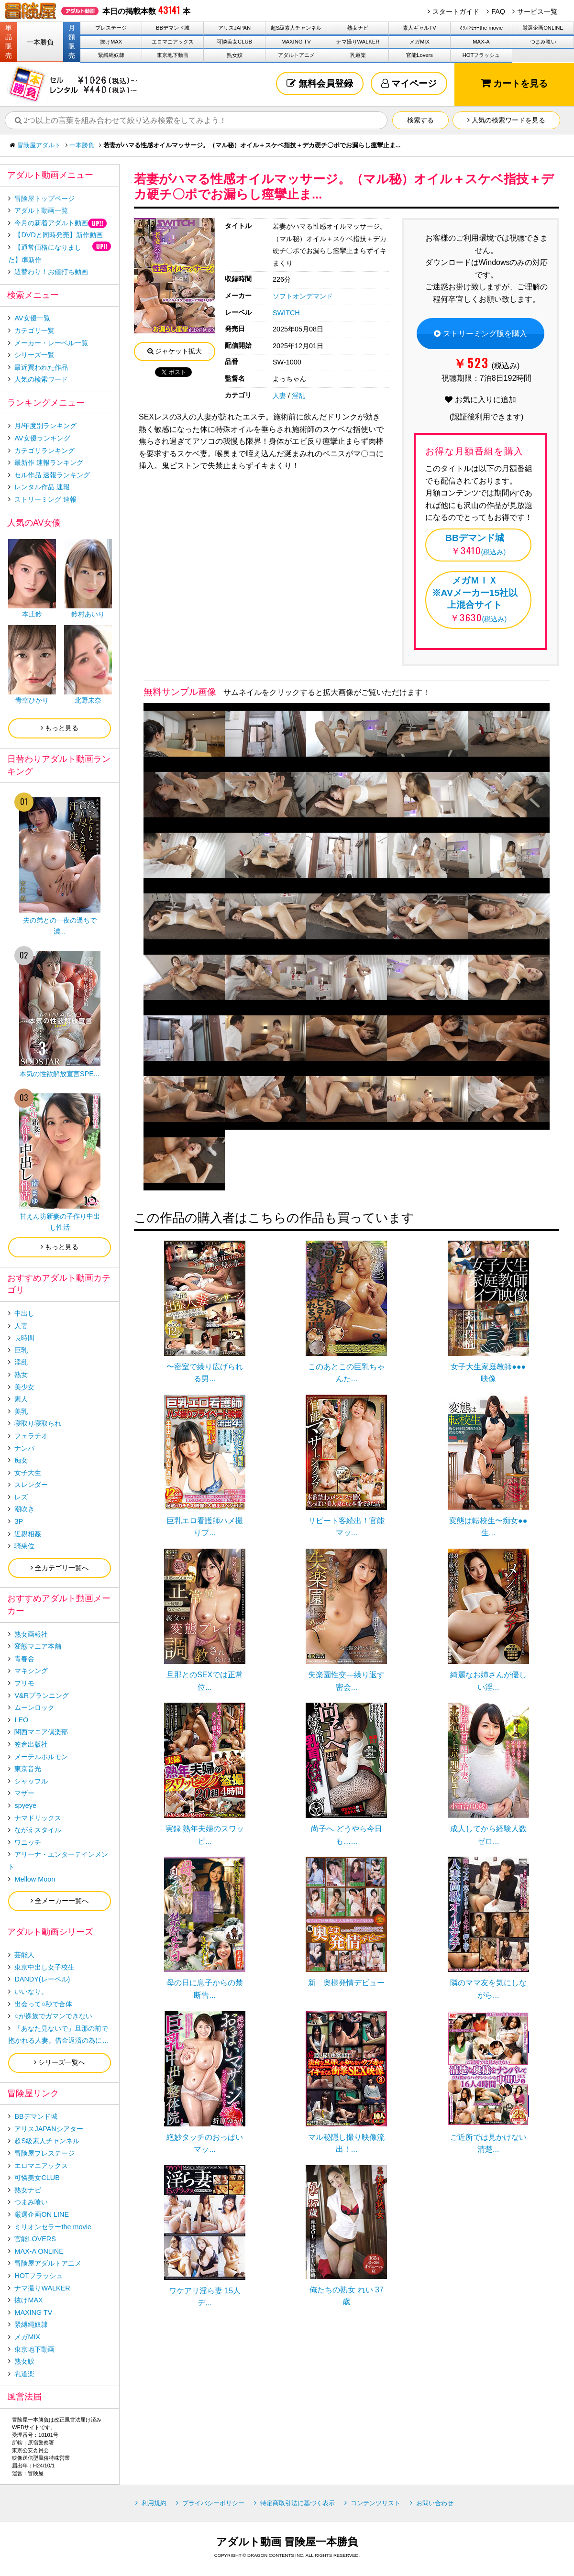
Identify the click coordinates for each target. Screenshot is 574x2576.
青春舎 (24, 1658)
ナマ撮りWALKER (358, 41)
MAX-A (481, 41)
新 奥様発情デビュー (346, 1983)
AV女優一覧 (32, 318)
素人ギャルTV (419, 28)
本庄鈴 (32, 614)
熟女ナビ (357, 28)
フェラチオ (31, 1436)
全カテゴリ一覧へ (59, 1568)
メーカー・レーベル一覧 (51, 343)
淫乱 (298, 395)
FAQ (498, 11)
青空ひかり (32, 700)
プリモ (24, 1683)
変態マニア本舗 (37, 1646)
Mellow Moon (34, 1879)
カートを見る (514, 82)
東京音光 (27, 1768)
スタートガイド (455, 11)
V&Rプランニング (41, 1695)
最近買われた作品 (41, 367)
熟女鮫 (235, 55)
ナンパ (24, 1448)
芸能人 (24, 1955)
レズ (21, 1497)
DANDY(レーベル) (42, 1979)
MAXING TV (295, 41)
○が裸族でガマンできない (53, 2016)
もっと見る (59, 728)
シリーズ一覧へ (59, 2062)
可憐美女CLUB (234, 41)
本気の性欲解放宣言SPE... (59, 1074)
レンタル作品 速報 (42, 487)
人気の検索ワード (41, 379)
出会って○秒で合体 (43, 2004)
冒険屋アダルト (39, 145)
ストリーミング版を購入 (480, 334)
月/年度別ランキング (45, 425)
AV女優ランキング (42, 438)
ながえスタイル (37, 1830)
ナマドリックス (37, 1818)
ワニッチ (27, 1842)
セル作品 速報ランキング (52, 475)
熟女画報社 (31, 1634)
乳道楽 (358, 55)
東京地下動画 (172, 55)
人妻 (279, 395)
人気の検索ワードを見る (506, 120)
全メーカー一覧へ (59, 1900)
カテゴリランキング (44, 450)
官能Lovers (419, 55)
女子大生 (27, 1472)
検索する (420, 120)
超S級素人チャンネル (296, 28)
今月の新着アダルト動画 (51, 223)
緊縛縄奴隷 (111, 55)
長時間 (24, 1338)
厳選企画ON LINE (41, 2214)
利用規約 (154, 2503)
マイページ (409, 83)
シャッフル (31, 1781)
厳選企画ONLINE (542, 28)
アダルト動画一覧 (41, 210)
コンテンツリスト (375, 2503)
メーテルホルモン (41, 1757)
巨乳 (21, 1350)
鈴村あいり (88, 614)
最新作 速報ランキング (48, 462)
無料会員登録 (320, 83)
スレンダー (31, 1484)
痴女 (21, 1460)
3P (18, 1521)
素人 (21, 1399)
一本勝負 (40, 42)
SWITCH (286, 313)
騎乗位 (24, 1546)
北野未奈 (88, 700)
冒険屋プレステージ (44, 2153)
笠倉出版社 (31, 1744)
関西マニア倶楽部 (41, 1732)
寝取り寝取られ (37, 1423)
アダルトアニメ (296, 55)
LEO (21, 1720)
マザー (24, 1793)
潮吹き (24, 1509)
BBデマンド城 (172, 28)
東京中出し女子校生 (44, 1967)
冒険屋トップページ (44, 198)
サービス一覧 (537, 11)
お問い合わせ (434, 2503)
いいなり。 (31, 1991)
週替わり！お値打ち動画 (51, 271)
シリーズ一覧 (34, 355)
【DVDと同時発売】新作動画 (58, 235)
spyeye (25, 1805)
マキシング (31, 1670)
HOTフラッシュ (481, 55)
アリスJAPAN (234, 28)
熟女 (21, 1374)
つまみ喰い (543, 41)
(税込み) (475, 544)
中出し (24, 1313)
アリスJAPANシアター (48, 2129)
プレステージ (111, 28)
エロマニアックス (173, 41)
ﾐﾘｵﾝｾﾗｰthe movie (481, 28)
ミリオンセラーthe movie (52, 2227)
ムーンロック (34, 1707)
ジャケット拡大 (174, 351)
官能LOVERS (34, 2239)
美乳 (21, 1411)
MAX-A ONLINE (38, 2251)
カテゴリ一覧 (34, 330)
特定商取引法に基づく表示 (297, 2503)
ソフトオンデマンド (303, 296)
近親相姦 (27, 1534)
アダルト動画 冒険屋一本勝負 (287, 2542)
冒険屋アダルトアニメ (47, 2263)
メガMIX (419, 41)
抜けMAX (111, 41)
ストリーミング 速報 (45, 499)
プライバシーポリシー (213, 2503)
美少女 (24, 1387)
